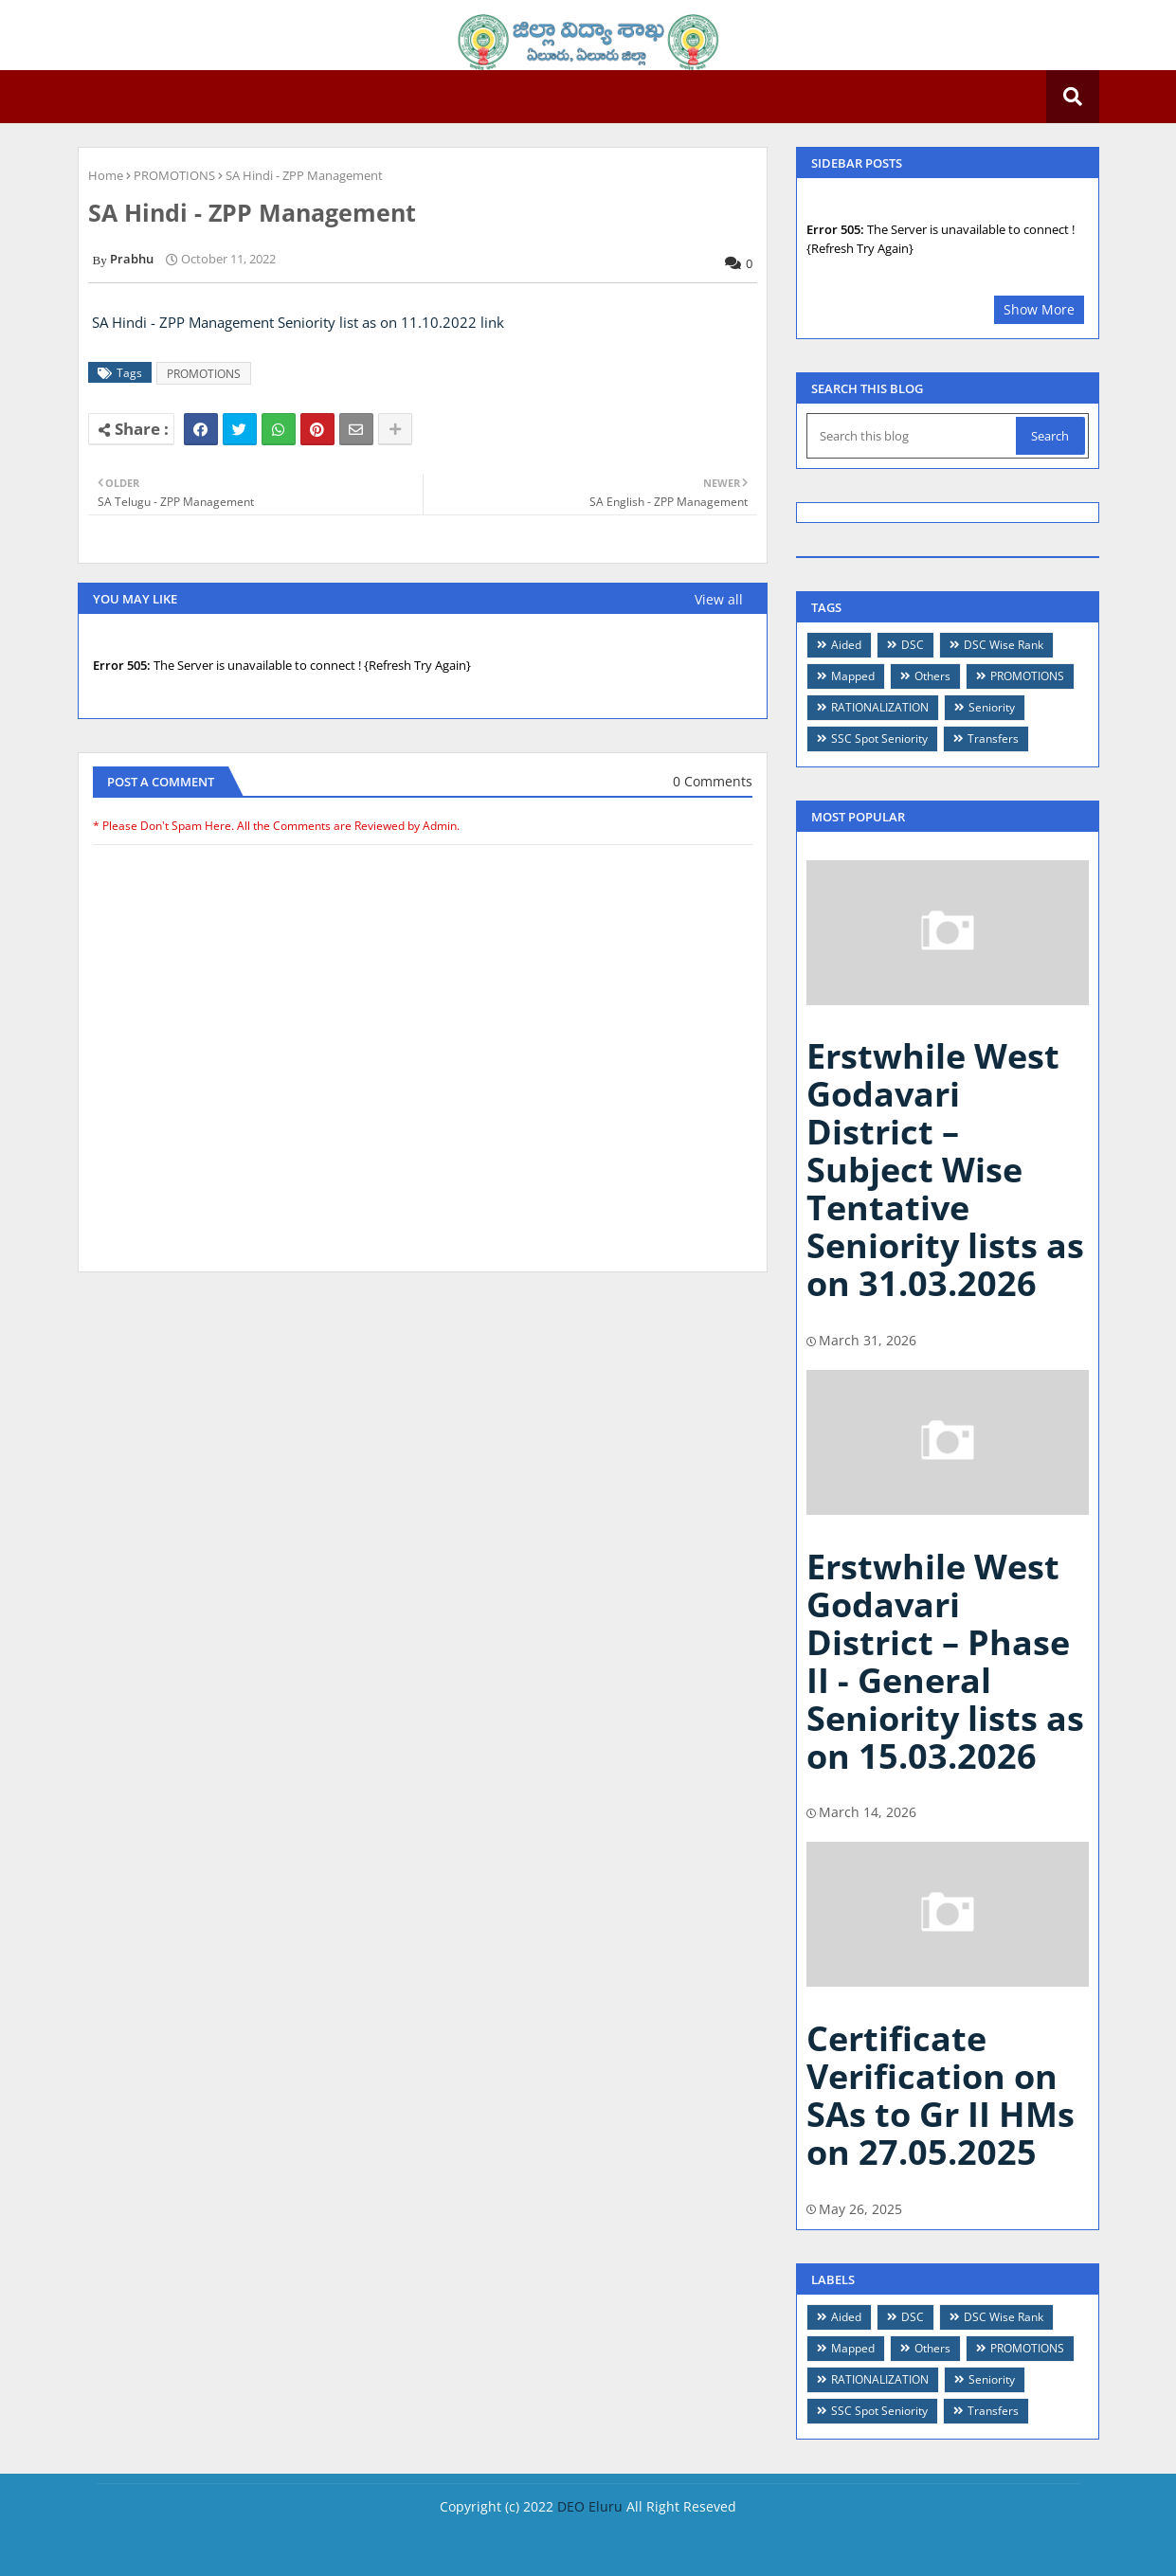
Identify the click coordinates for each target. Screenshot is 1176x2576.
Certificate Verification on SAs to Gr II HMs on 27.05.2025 (940, 2095)
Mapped (853, 676)
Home (105, 175)
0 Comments (712, 781)
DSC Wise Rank (1003, 645)
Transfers (993, 738)
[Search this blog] (913, 436)
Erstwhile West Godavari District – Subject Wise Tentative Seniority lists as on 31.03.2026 (945, 1169)
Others (932, 676)
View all (719, 599)
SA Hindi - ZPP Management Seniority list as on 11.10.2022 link (298, 322)
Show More (1039, 309)
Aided (846, 645)
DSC (912, 645)
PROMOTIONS (174, 175)
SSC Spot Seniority (879, 738)
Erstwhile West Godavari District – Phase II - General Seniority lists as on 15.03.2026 (945, 1661)
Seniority (991, 707)
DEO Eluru (590, 2506)
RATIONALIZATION (880, 707)
